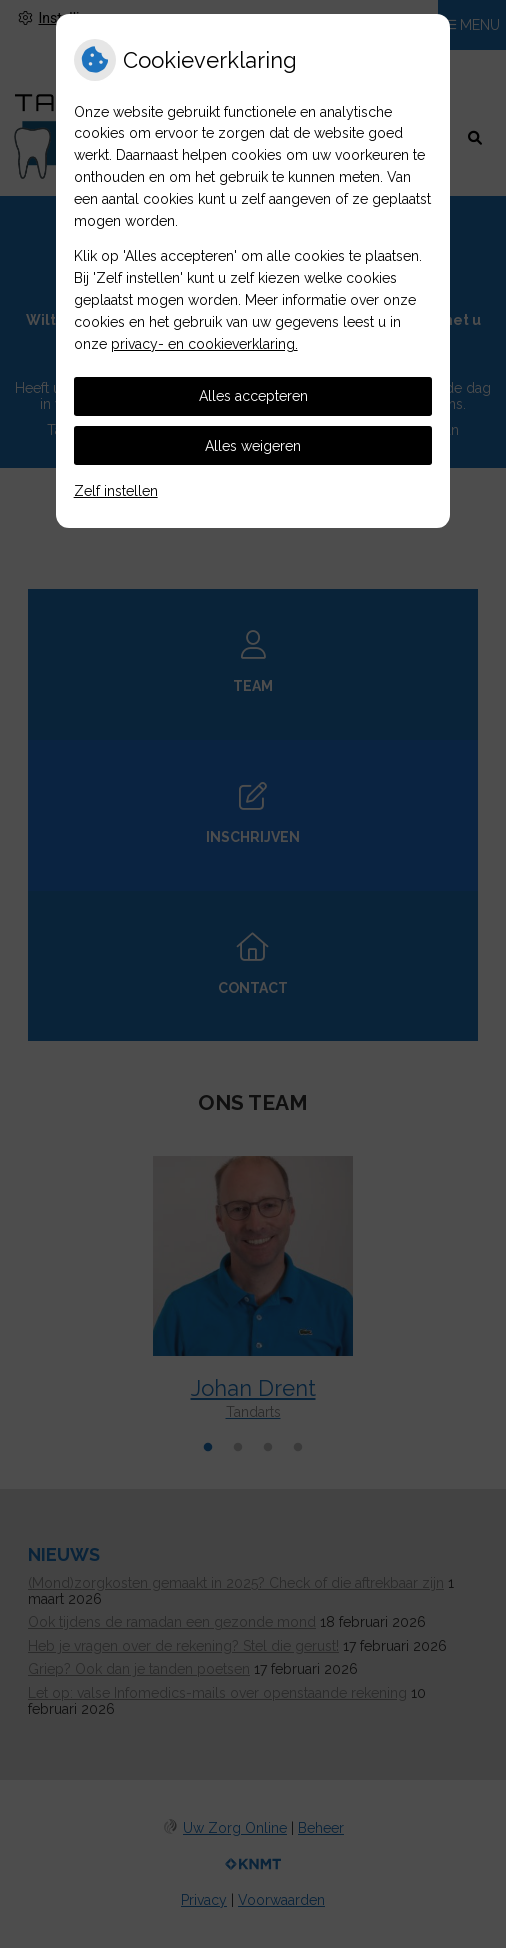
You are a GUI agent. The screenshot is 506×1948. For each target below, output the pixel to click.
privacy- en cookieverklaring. (204, 344)
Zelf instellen (116, 491)
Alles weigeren (253, 446)
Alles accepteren (253, 396)
